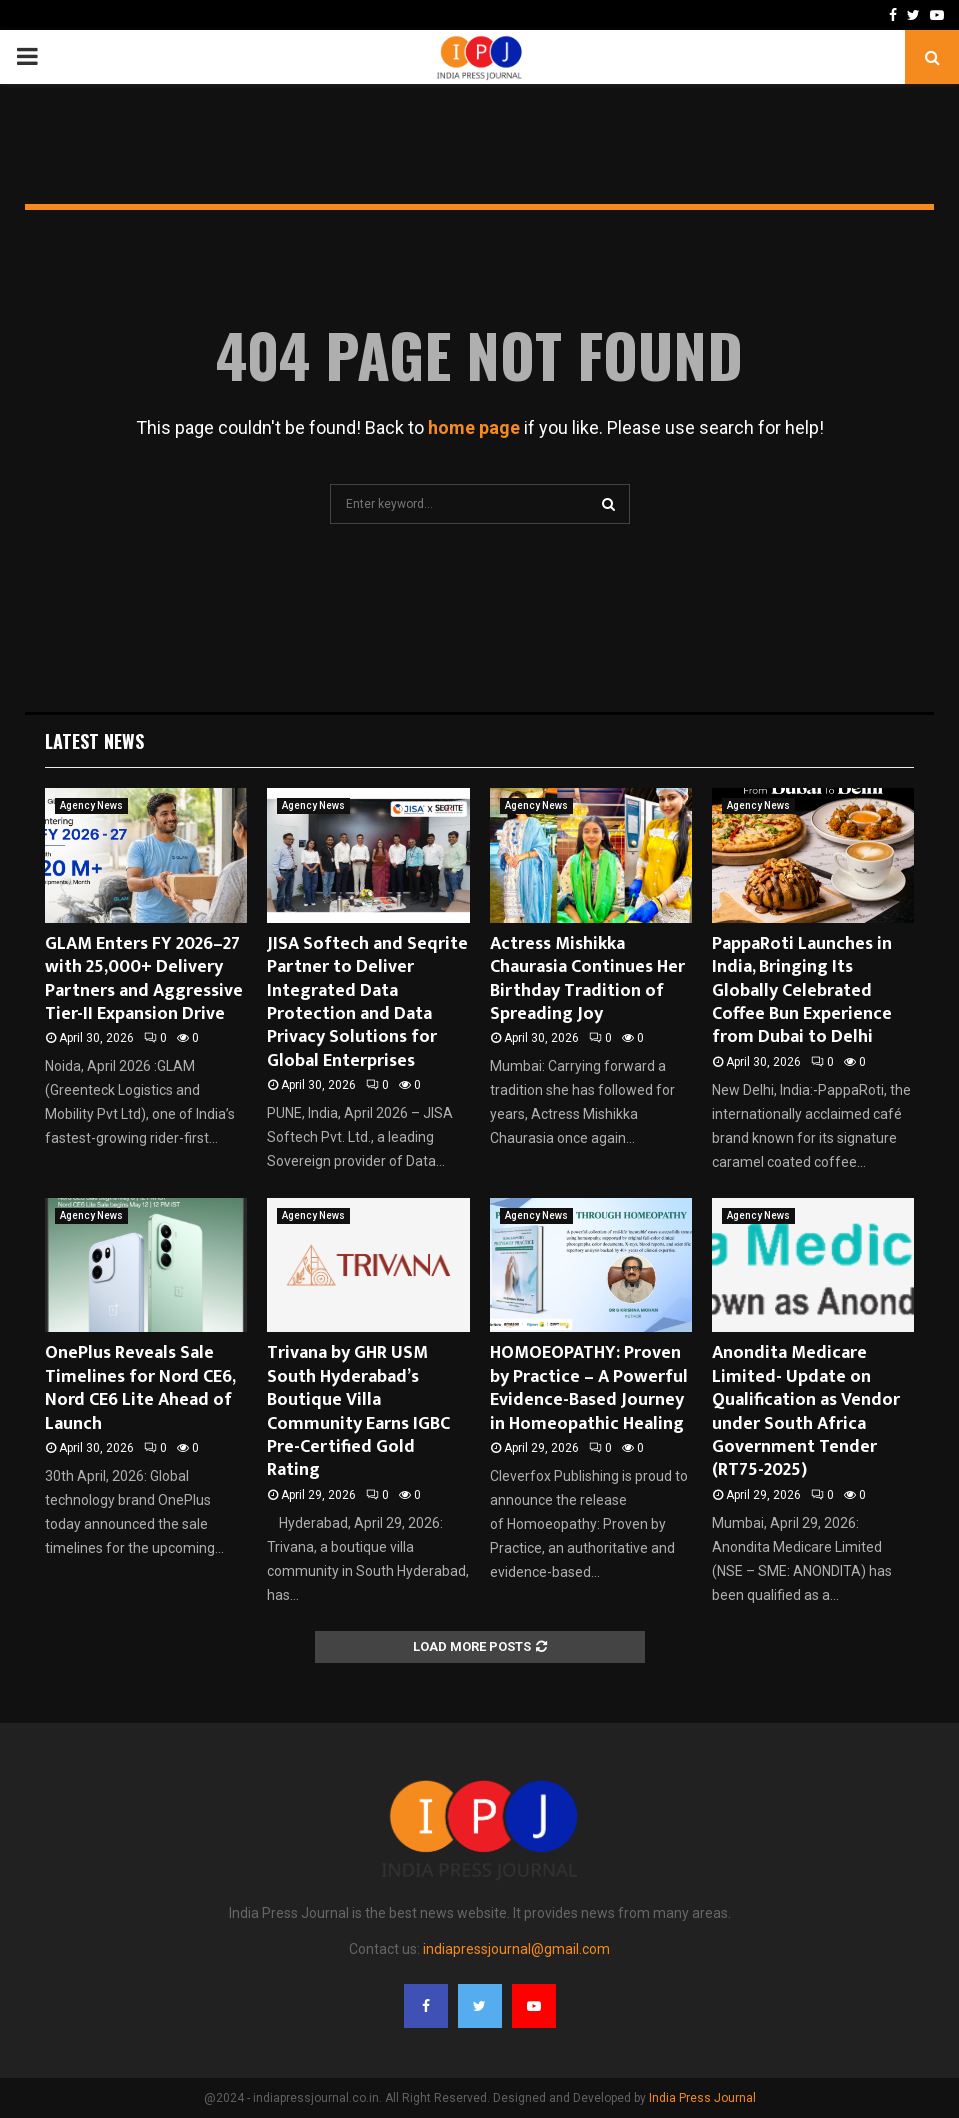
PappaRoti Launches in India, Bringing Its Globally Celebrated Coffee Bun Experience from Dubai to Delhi (802, 991)
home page (474, 427)
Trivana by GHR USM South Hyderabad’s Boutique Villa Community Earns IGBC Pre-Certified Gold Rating (358, 1411)
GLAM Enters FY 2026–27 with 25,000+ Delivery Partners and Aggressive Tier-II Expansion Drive (144, 979)
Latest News (94, 741)
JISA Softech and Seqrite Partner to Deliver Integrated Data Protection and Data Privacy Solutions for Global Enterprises (367, 1002)
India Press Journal (702, 2098)
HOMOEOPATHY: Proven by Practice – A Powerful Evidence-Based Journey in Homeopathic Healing (589, 1388)
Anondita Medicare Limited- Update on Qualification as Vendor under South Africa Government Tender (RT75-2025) (806, 1411)
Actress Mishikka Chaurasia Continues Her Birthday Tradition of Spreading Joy (587, 979)
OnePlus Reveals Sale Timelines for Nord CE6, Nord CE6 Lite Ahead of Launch (140, 1388)
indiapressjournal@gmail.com (516, 1949)
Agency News (91, 805)
